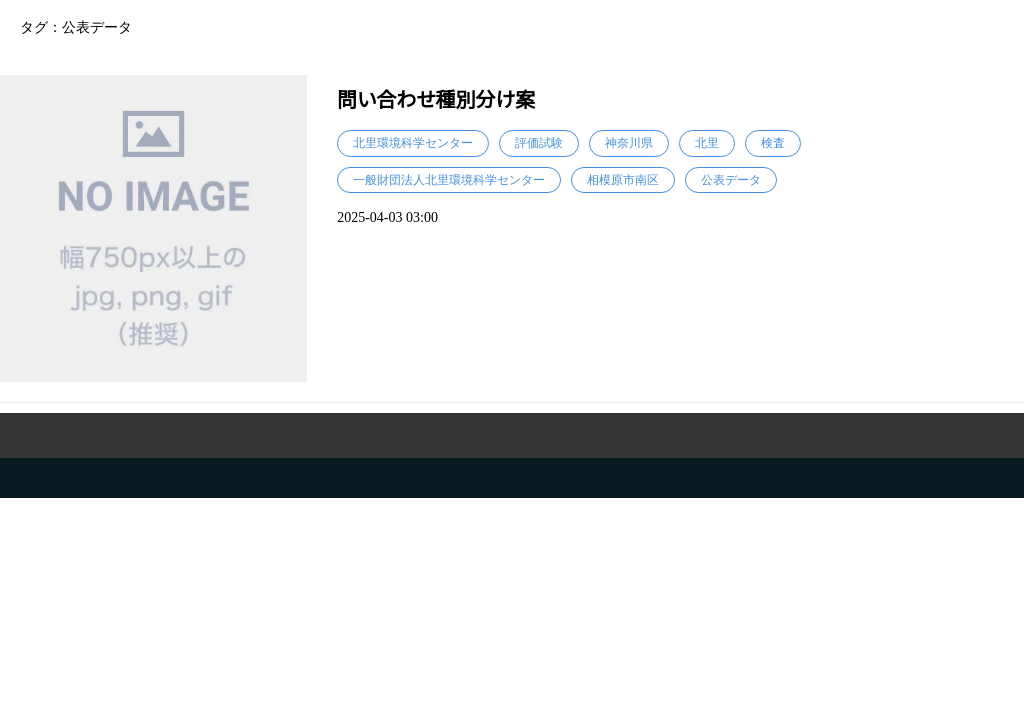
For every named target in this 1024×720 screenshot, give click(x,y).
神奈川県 (629, 143)
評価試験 (539, 143)
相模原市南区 (623, 180)
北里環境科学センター (413, 143)
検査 (773, 143)
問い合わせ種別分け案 (436, 100)
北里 (707, 143)
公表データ (731, 180)
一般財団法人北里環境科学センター (449, 180)
